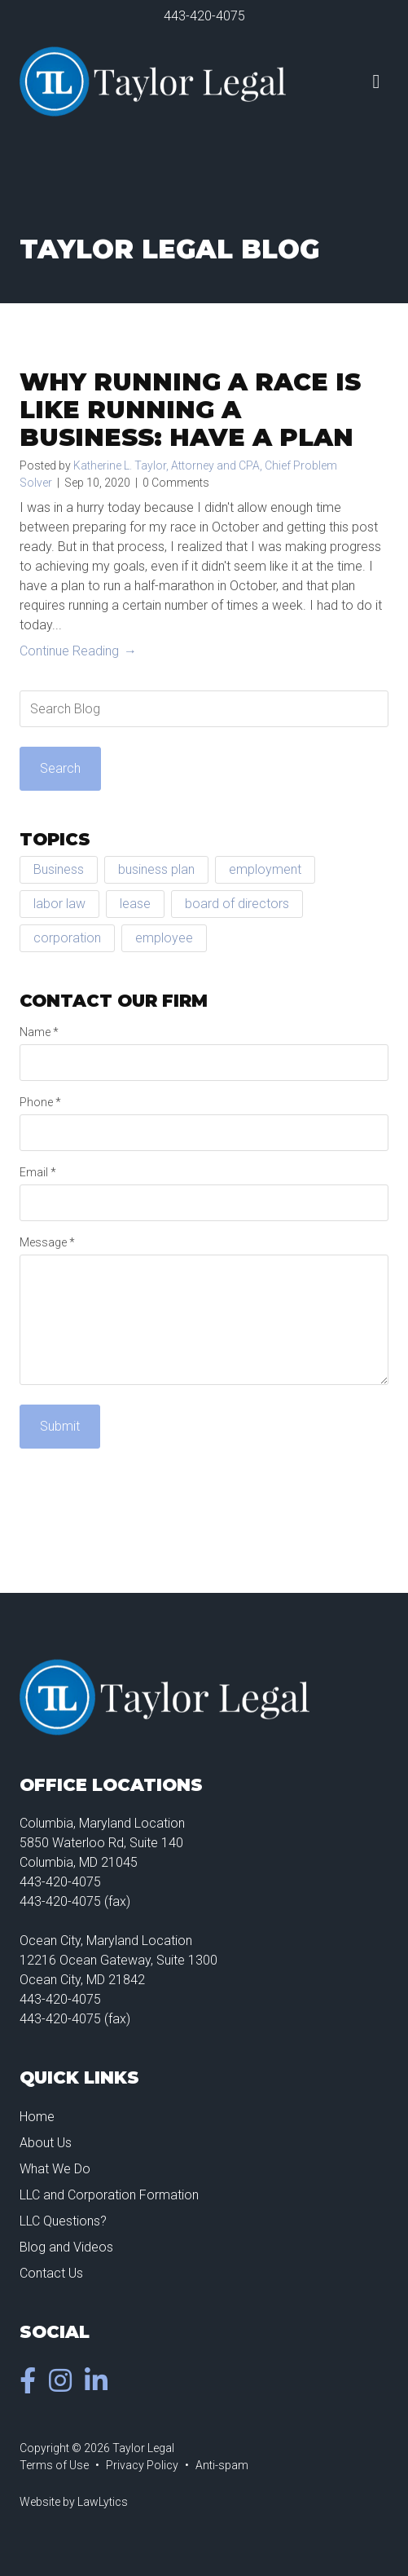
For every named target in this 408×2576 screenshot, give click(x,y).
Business (58, 869)
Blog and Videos (66, 2247)
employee (164, 938)
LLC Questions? (63, 2221)
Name (39, 1032)
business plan (156, 869)
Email (38, 1172)
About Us (46, 2142)
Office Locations (111, 1785)
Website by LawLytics (74, 2501)
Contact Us (51, 2273)
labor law (59, 903)
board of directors (237, 903)
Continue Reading (69, 651)
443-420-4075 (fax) (75, 1901)
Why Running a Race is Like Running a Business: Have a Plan (190, 409)
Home (37, 2116)
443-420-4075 (204, 16)
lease (135, 903)
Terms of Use (54, 2465)
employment (265, 869)
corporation (67, 938)
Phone (40, 1102)
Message (47, 1242)
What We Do (55, 2169)
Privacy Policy (142, 2465)
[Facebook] (31, 2385)
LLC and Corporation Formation (109, 2195)
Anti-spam (221, 2465)
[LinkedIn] (99, 2385)
